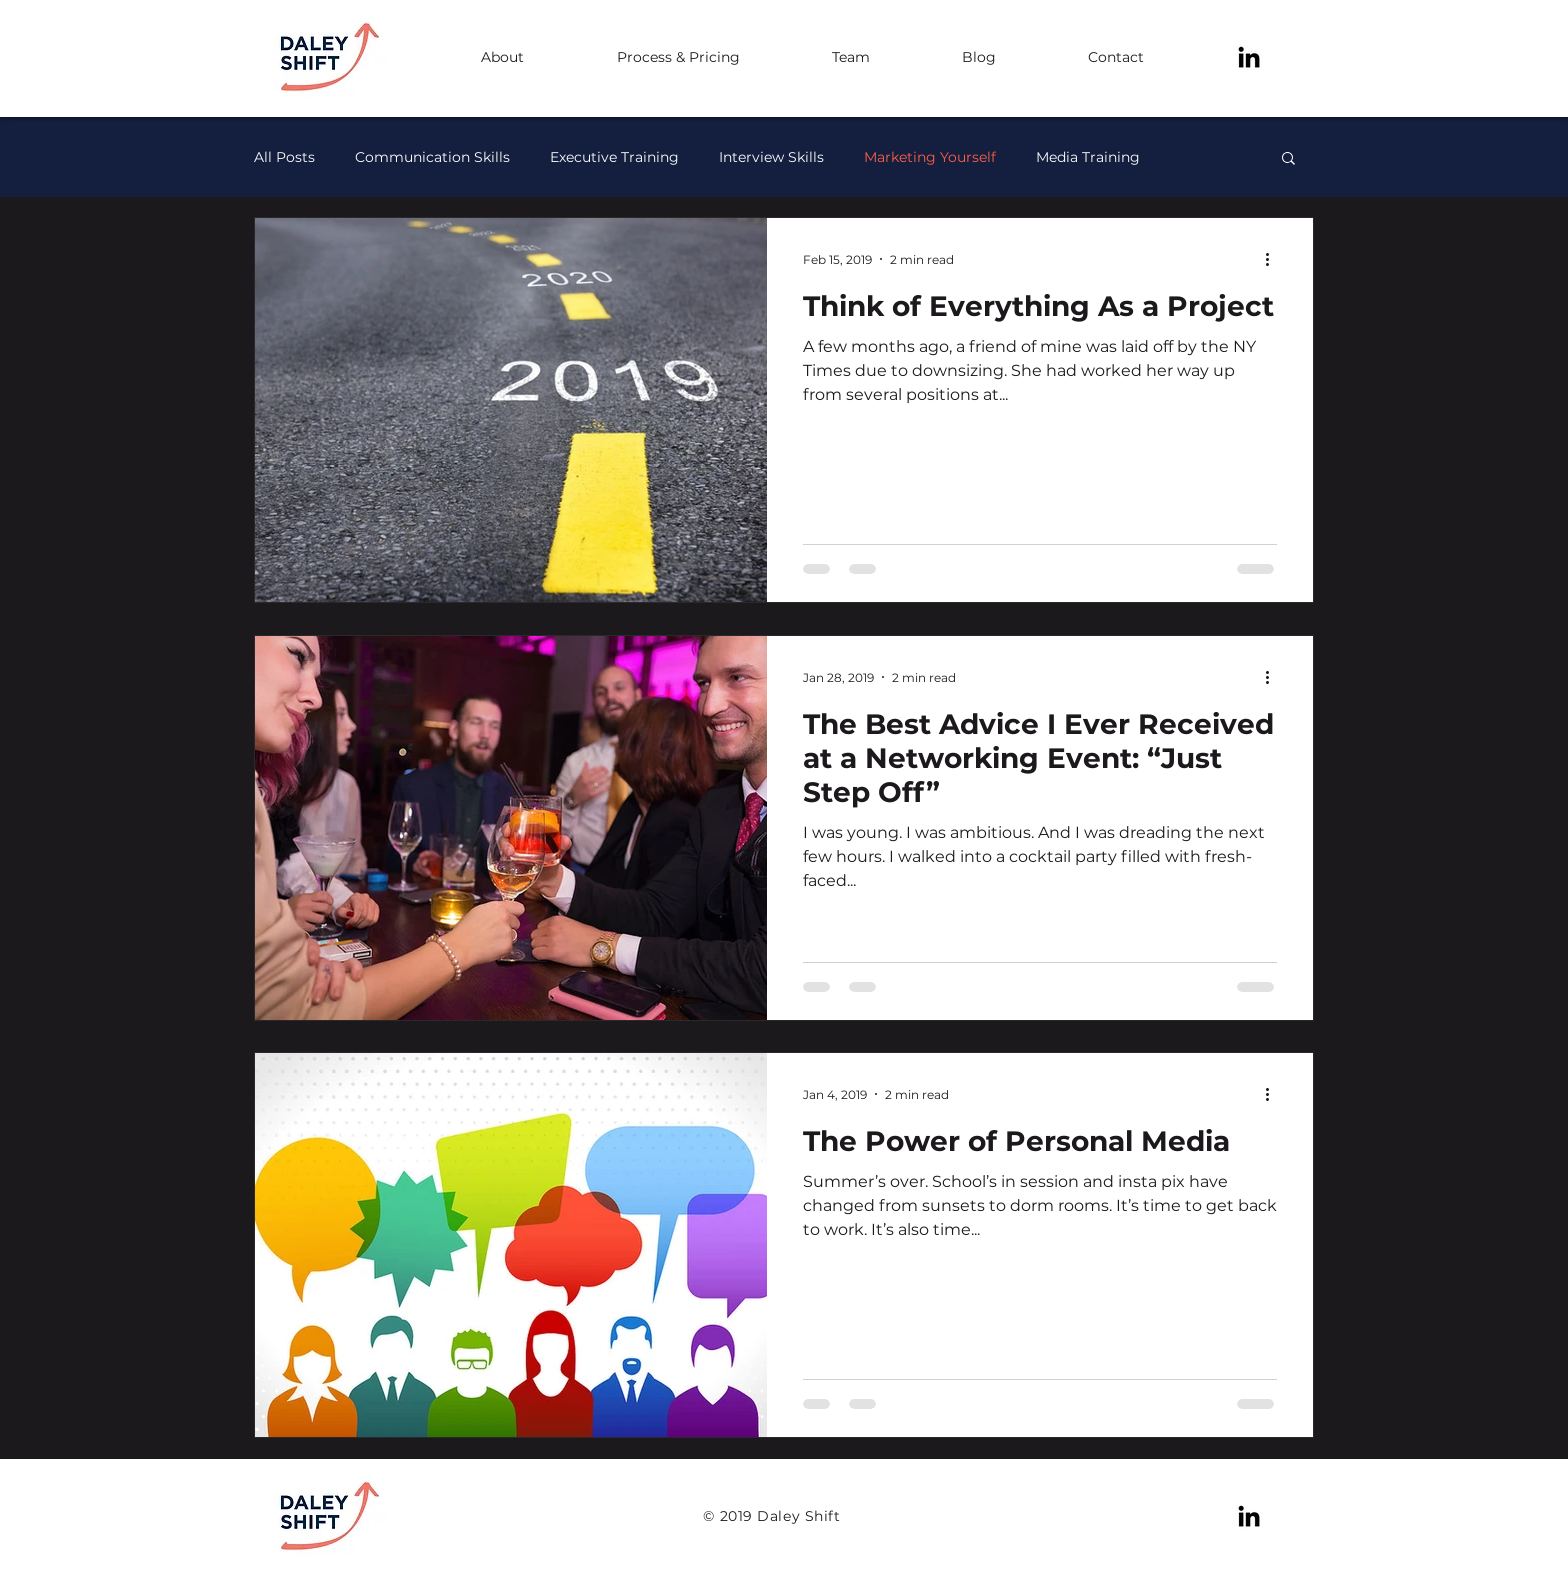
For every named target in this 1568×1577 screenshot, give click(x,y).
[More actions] (1274, 259)
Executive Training (614, 157)
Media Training (1088, 157)
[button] (1288, 159)
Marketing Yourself (930, 157)
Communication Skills (432, 157)
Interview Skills (771, 157)
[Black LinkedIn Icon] (1249, 57)
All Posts (284, 157)
